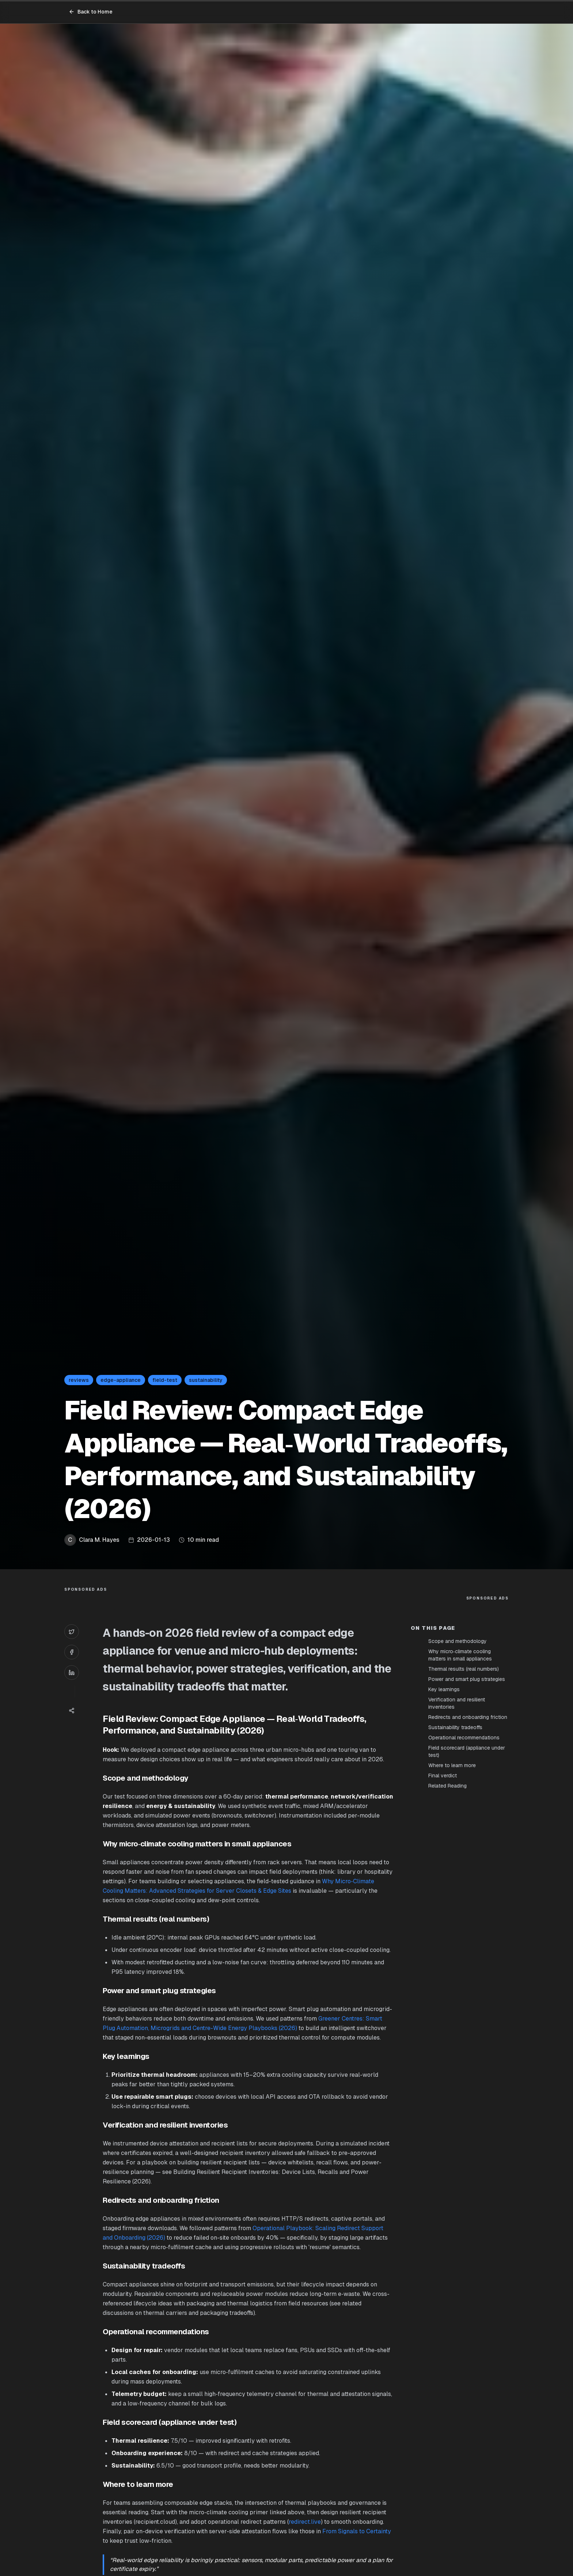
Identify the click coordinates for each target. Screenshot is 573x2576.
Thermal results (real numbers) (463, 1669)
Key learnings (444, 1689)
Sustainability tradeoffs (455, 1727)
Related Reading (447, 1785)
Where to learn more (452, 1765)
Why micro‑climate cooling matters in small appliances (460, 1655)
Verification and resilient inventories (456, 1703)
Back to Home (91, 11)
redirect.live (305, 2522)
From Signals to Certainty (356, 2531)
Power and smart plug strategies (466, 1679)
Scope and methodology (457, 1641)
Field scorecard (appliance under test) (466, 1751)
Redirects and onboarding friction (467, 1717)
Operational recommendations (464, 1737)
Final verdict (442, 1775)
